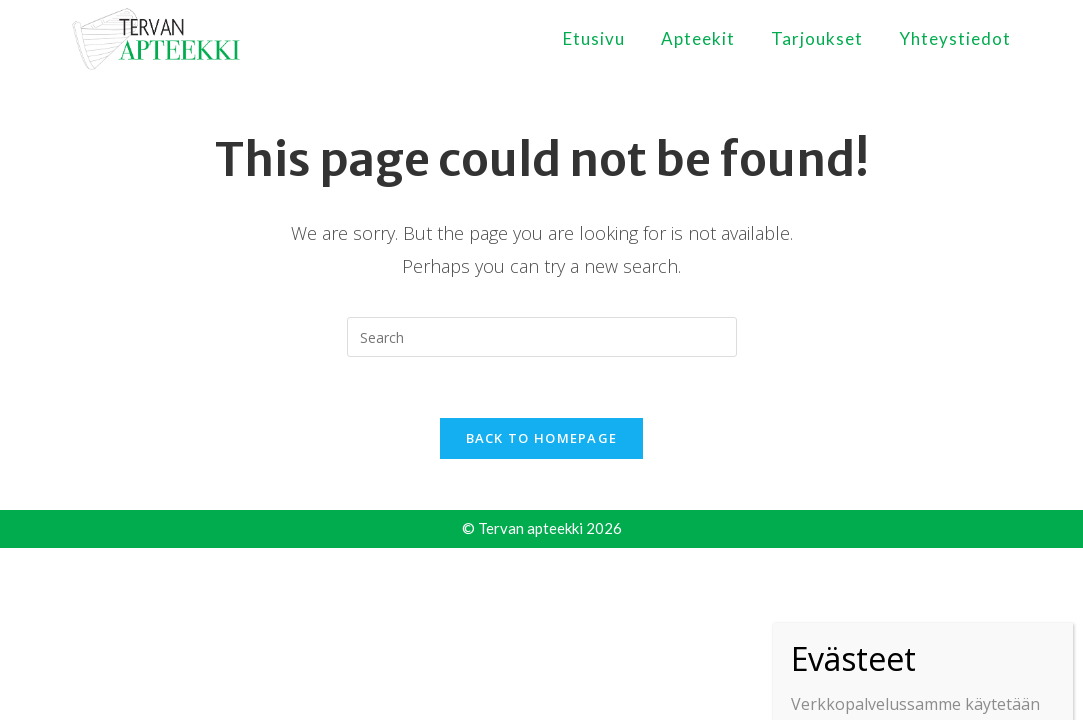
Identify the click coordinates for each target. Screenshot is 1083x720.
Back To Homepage (542, 438)
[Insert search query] (542, 337)
